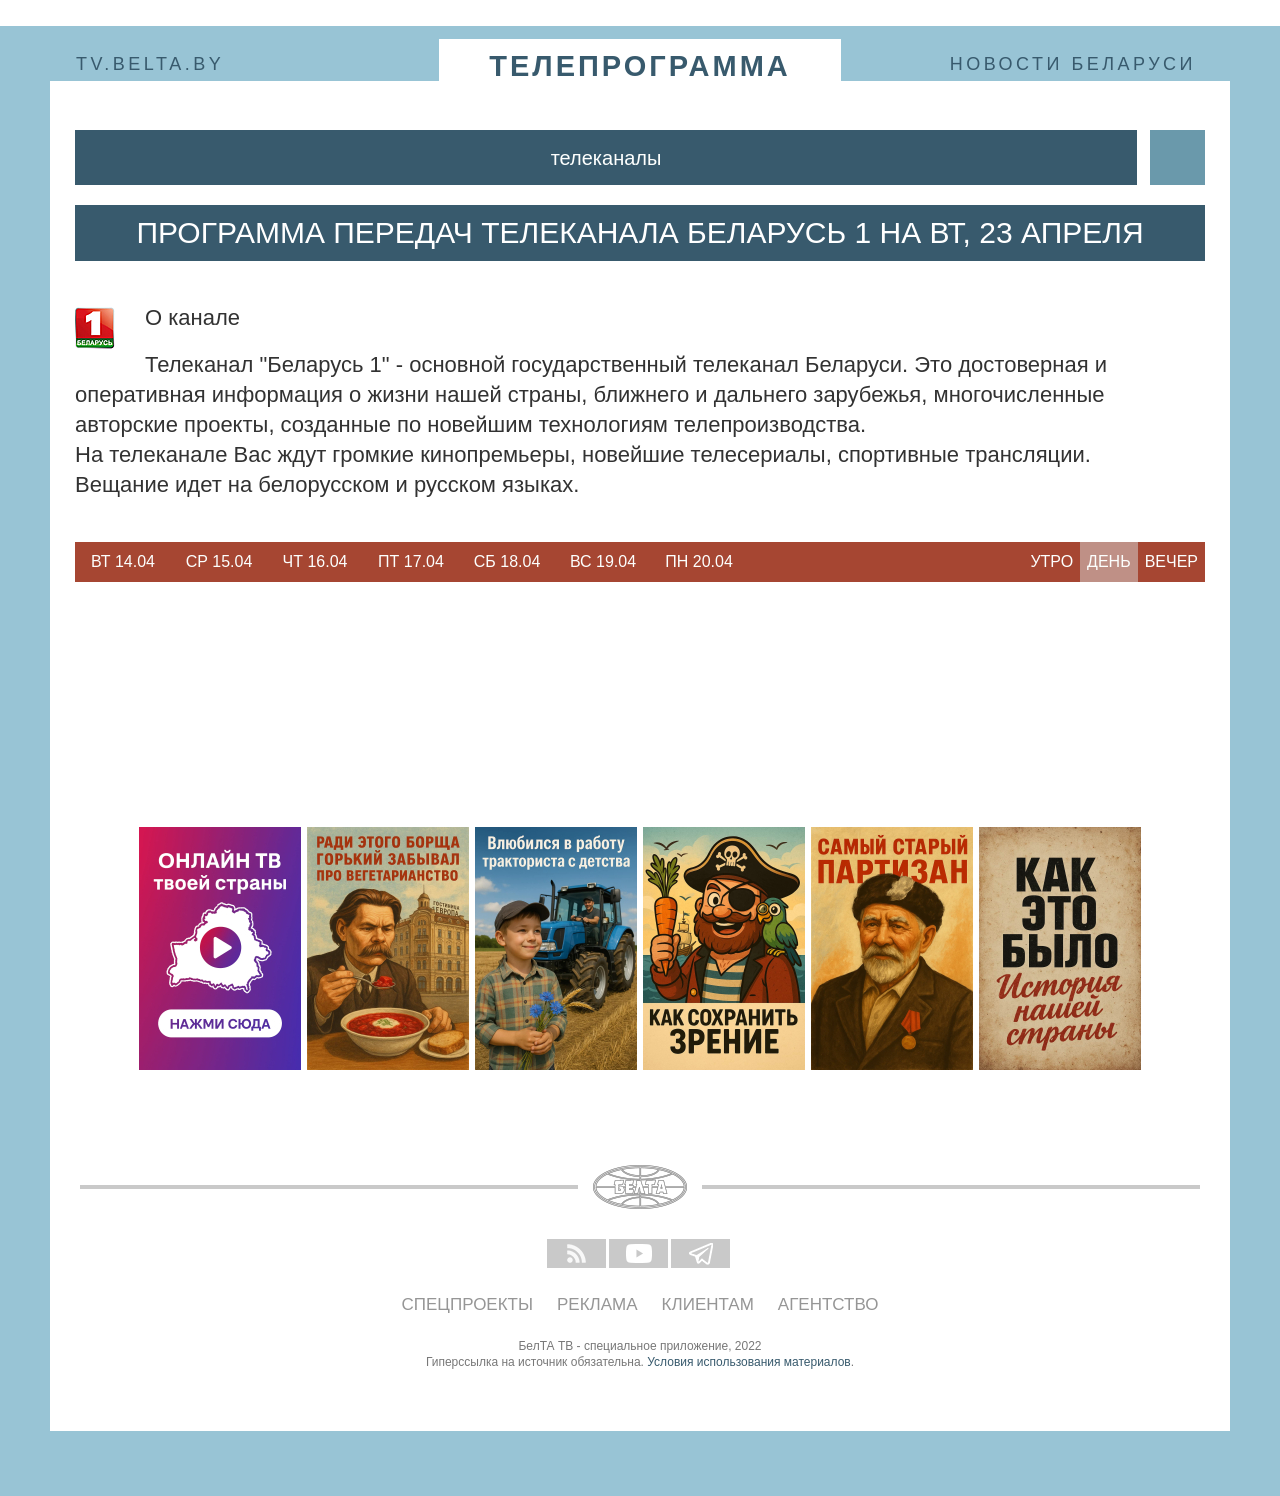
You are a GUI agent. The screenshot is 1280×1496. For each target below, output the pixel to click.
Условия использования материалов (748, 1362)
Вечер (1171, 561)
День (1109, 561)
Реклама (597, 1304)
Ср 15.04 (219, 561)
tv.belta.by (150, 64)
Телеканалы (606, 158)
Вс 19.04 (603, 561)
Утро (1051, 561)
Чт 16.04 (315, 561)
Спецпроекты (468, 1304)
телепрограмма (640, 66)
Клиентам (708, 1304)
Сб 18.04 (507, 561)
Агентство (828, 1304)
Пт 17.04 (411, 561)
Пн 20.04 (699, 561)
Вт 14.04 (123, 561)
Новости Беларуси (1073, 64)
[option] (123, 562)
